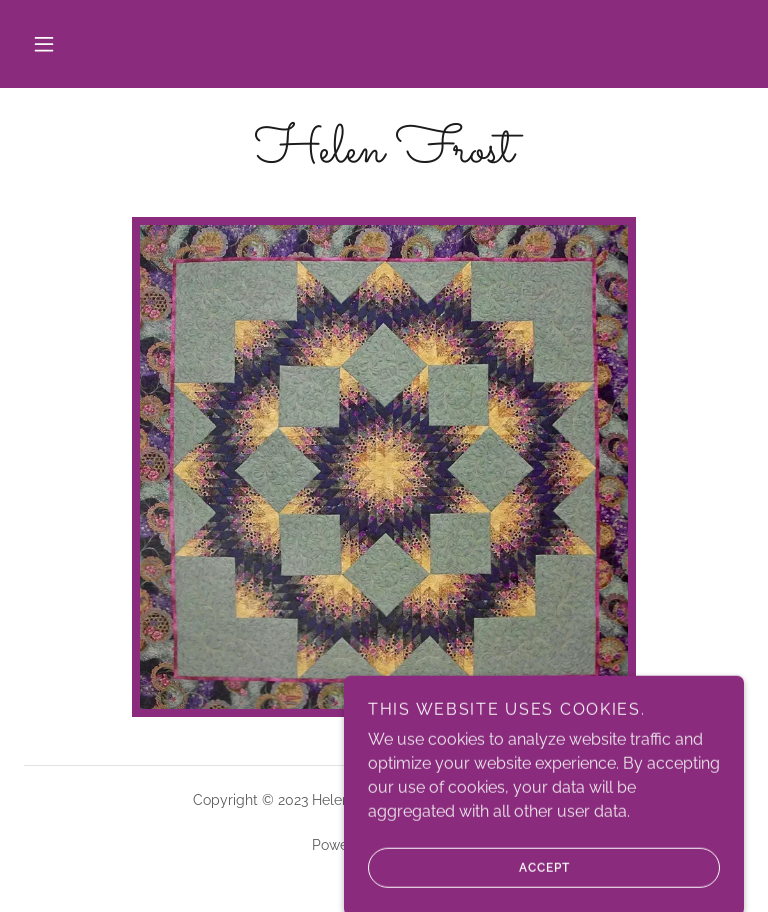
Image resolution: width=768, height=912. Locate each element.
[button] (44, 44)
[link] (384, 156)
